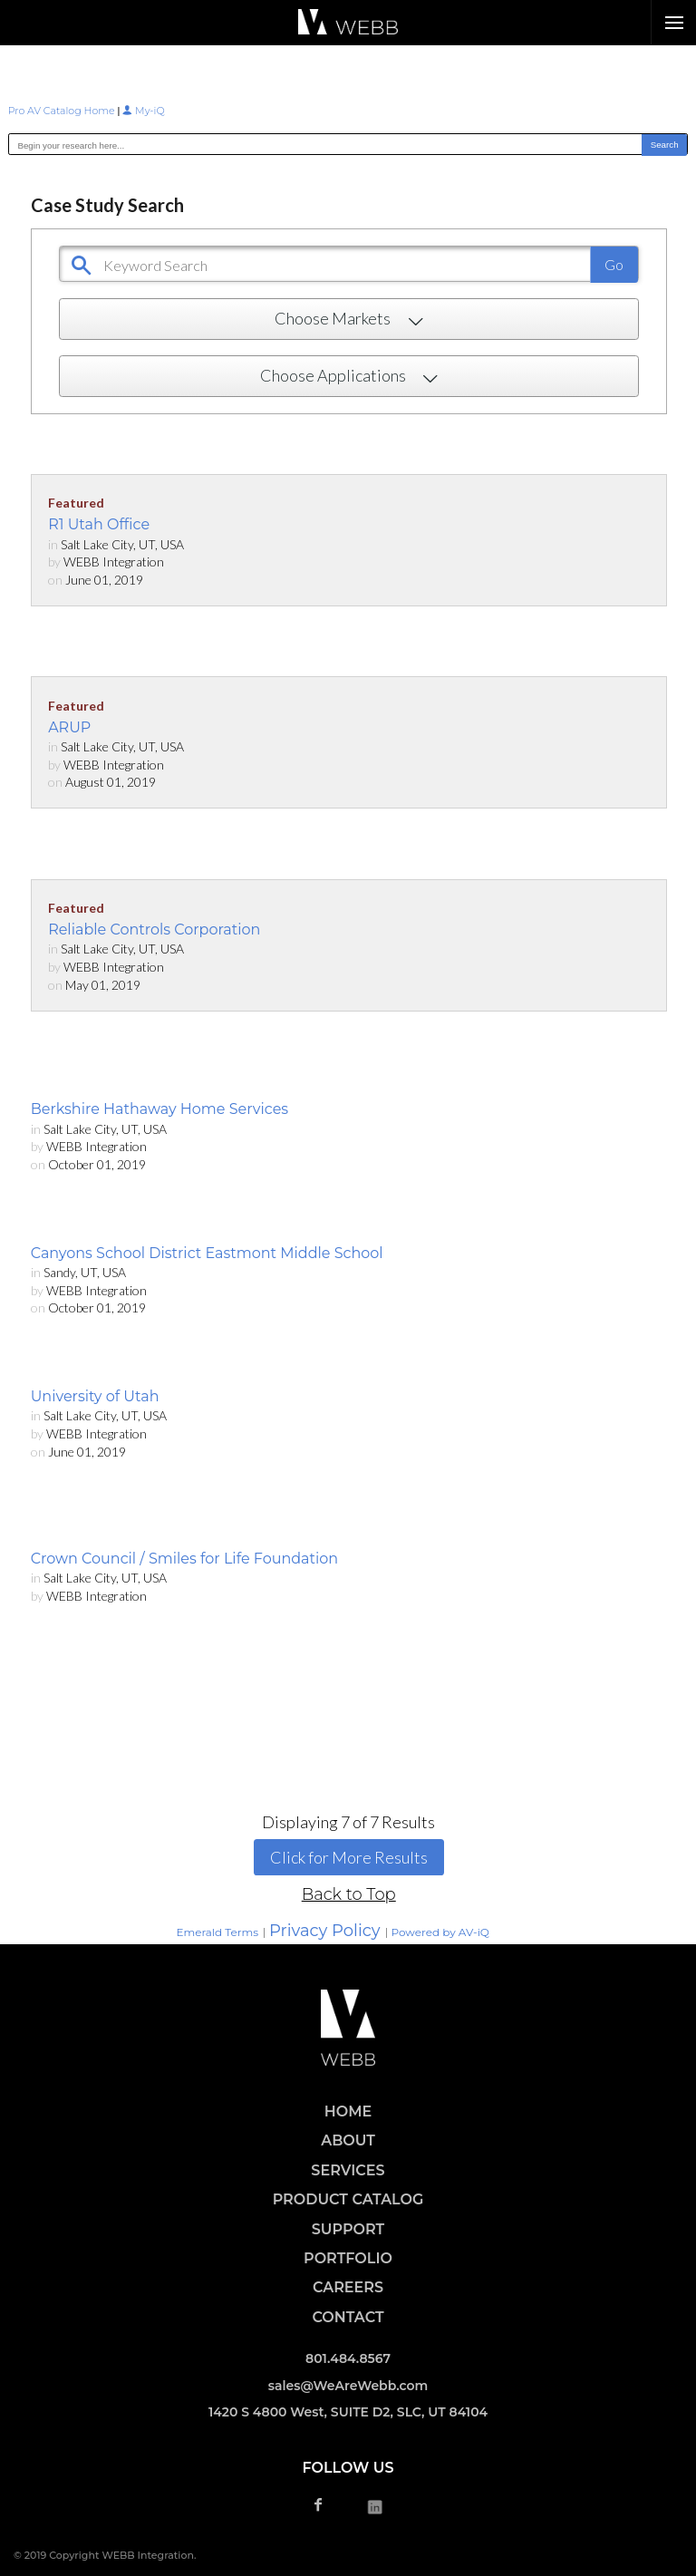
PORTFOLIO (348, 2258)
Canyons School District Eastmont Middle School (207, 1253)
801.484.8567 (348, 2358)
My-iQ (143, 110)
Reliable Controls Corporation (154, 929)
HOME (348, 2111)
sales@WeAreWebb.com (348, 2385)
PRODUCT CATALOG (348, 2199)
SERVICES (347, 2170)
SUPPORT (348, 2229)
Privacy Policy (324, 1931)
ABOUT (348, 2140)
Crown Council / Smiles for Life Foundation (185, 1558)
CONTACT (347, 2317)
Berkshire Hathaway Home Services (159, 1109)
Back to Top (349, 1894)
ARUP (69, 727)
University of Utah (95, 1396)
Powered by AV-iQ (440, 1932)
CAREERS (348, 2287)
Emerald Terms (217, 1932)
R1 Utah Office (99, 524)
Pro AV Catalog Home (63, 110)
